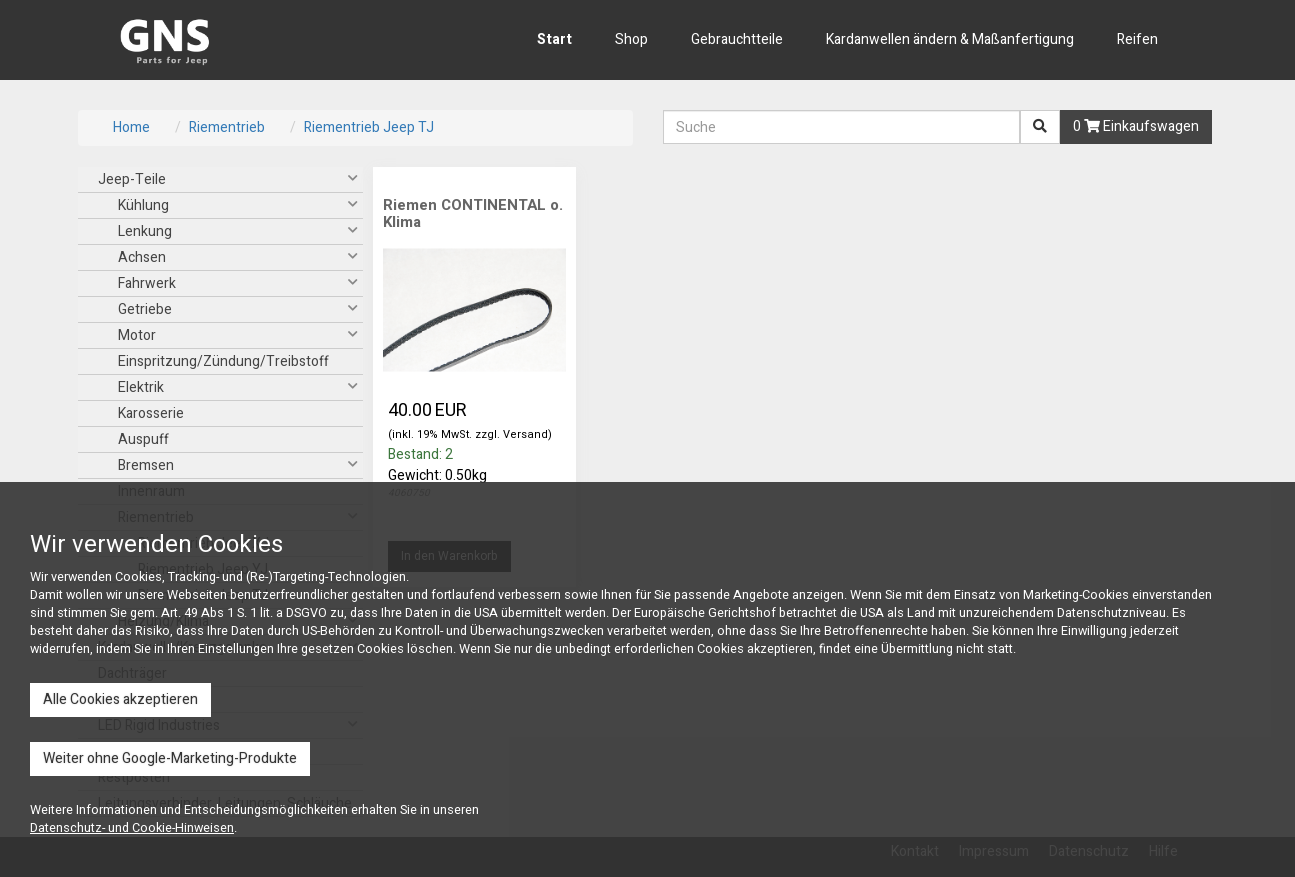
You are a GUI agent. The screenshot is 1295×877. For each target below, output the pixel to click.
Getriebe (145, 309)
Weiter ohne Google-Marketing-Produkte (170, 758)
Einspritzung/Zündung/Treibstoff (223, 361)
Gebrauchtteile (737, 39)
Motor (137, 335)
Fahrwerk (147, 283)
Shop (631, 39)
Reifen (1137, 39)
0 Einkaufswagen (1136, 126)
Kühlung (143, 205)
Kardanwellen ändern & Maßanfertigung (950, 39)
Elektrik (141, 387)
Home (131, 127)
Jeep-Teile (132, 179)
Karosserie (151, 413)
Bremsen (146, 465)
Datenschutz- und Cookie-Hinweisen (132, 828)
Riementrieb (227, 127)
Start (554, 39)
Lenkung (145, 231)
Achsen (142, 257)
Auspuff (143, 439)
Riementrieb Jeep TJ (369, 127)
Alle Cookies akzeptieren (120, 699)
